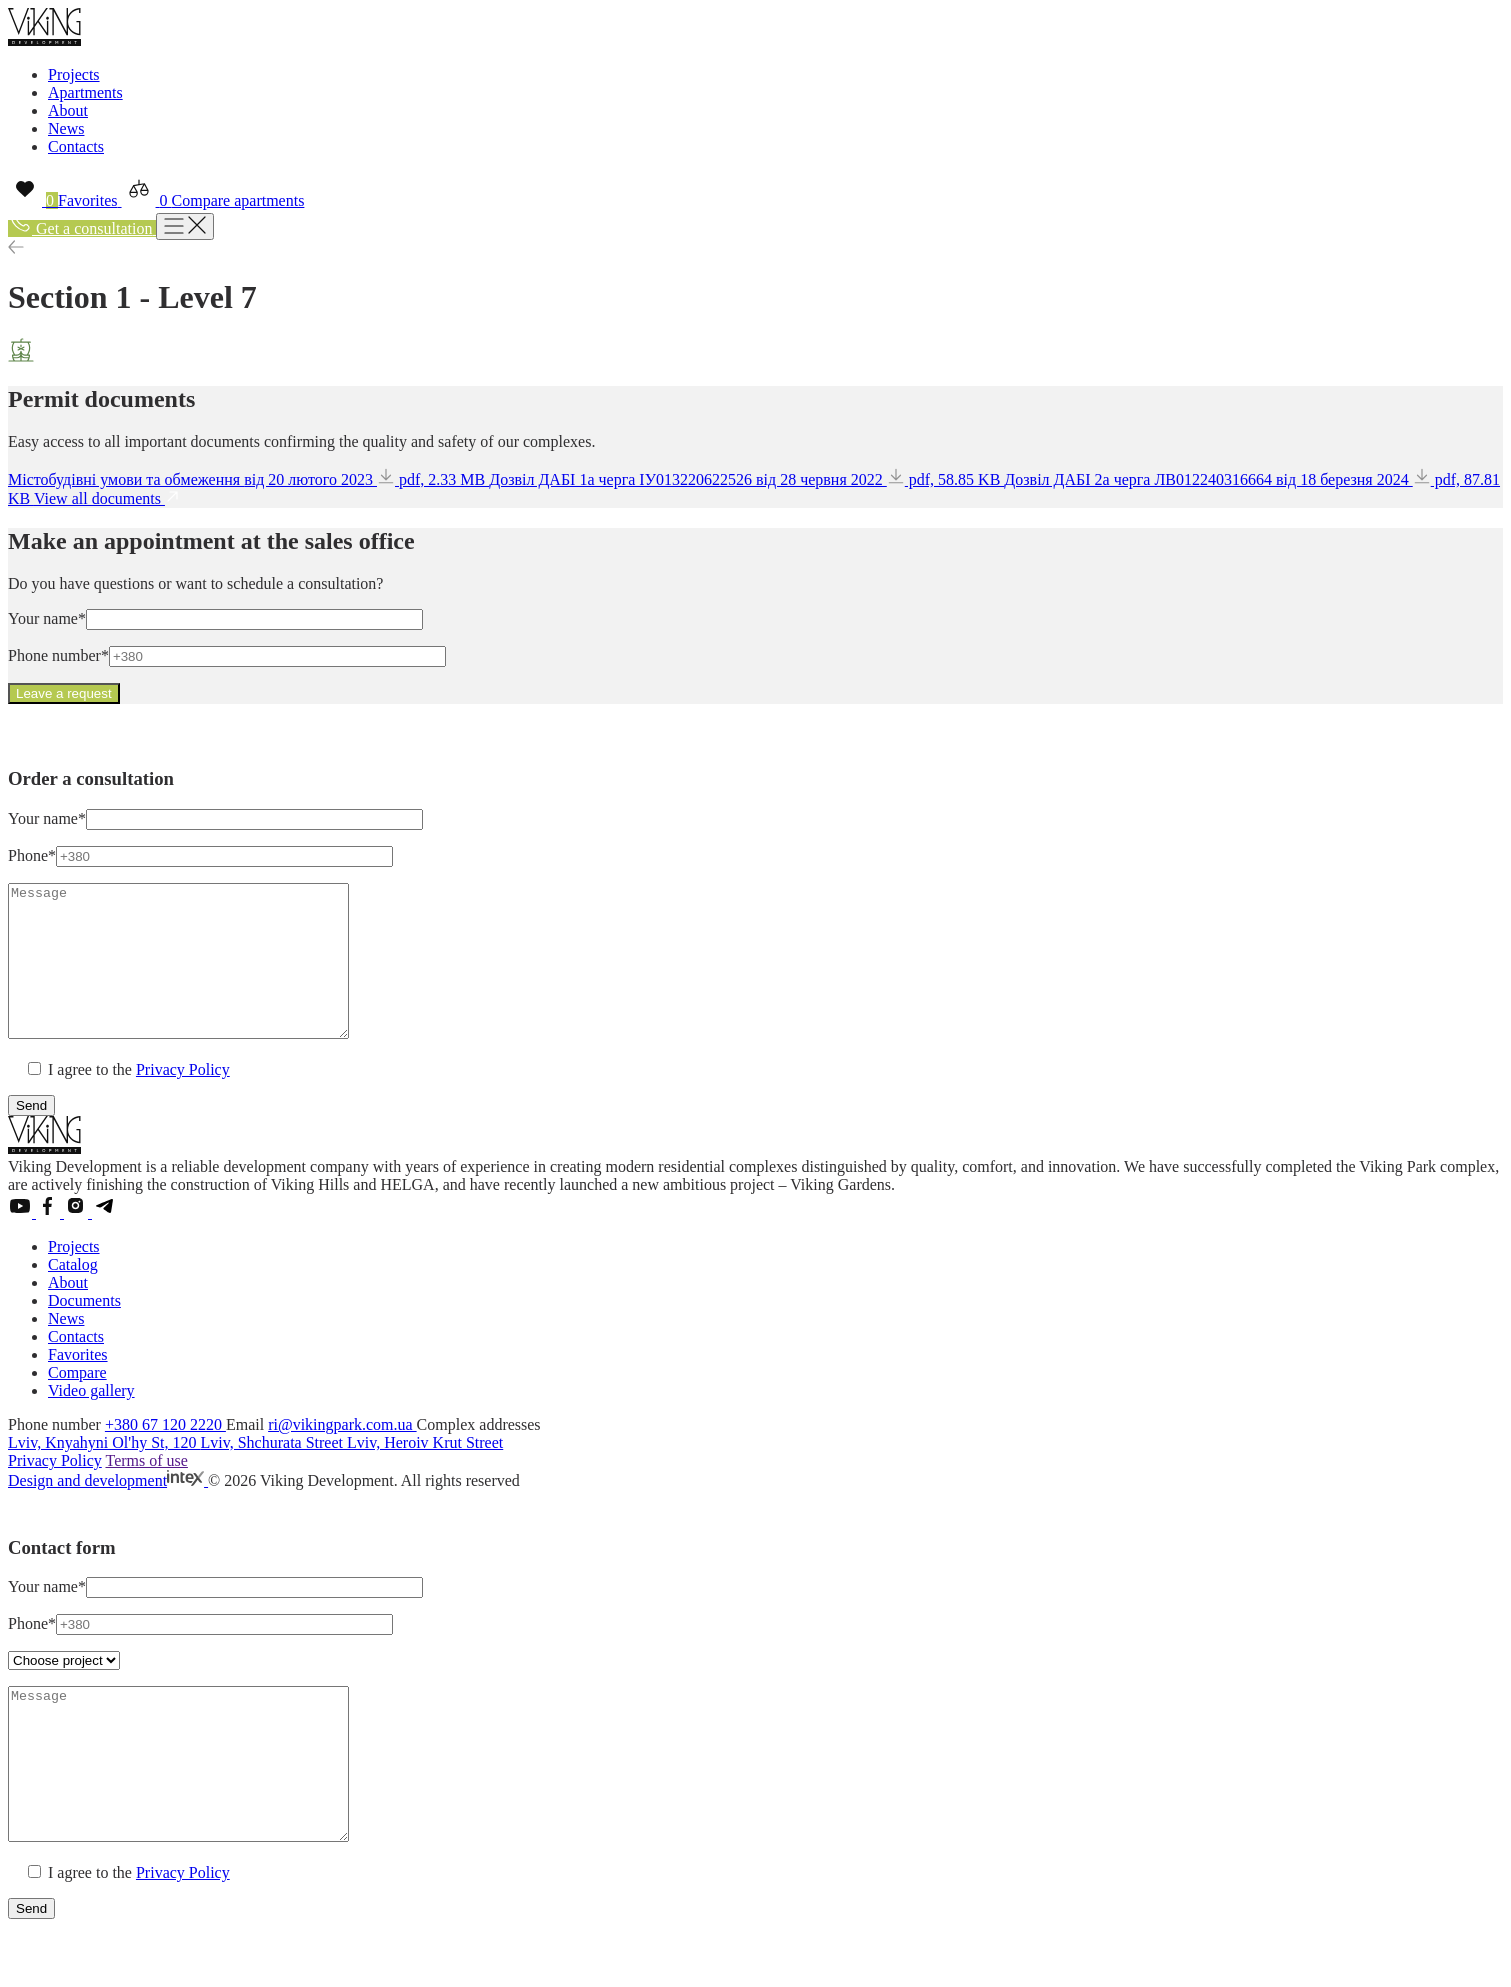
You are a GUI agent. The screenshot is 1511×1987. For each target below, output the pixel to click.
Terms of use (146, 1490)
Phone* (32, 855)
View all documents (107, 498)
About (68, 110)
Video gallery (91, 1420)
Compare (77, 1402)
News (66, 128)
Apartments (85, 92)
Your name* (47, 618)
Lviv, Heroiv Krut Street (425, 1472)
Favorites (78, 1384)
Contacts (76, 146)
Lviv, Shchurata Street (274, 1472)
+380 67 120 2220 (165, 1454)
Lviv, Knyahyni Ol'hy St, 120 (104, 1472)
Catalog (73, 1294)
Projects (74, 74)
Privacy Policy (183, 1099)
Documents (84, 1330)
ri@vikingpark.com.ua (342, 1454)
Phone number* (58, 655)
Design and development (108, 1510)
